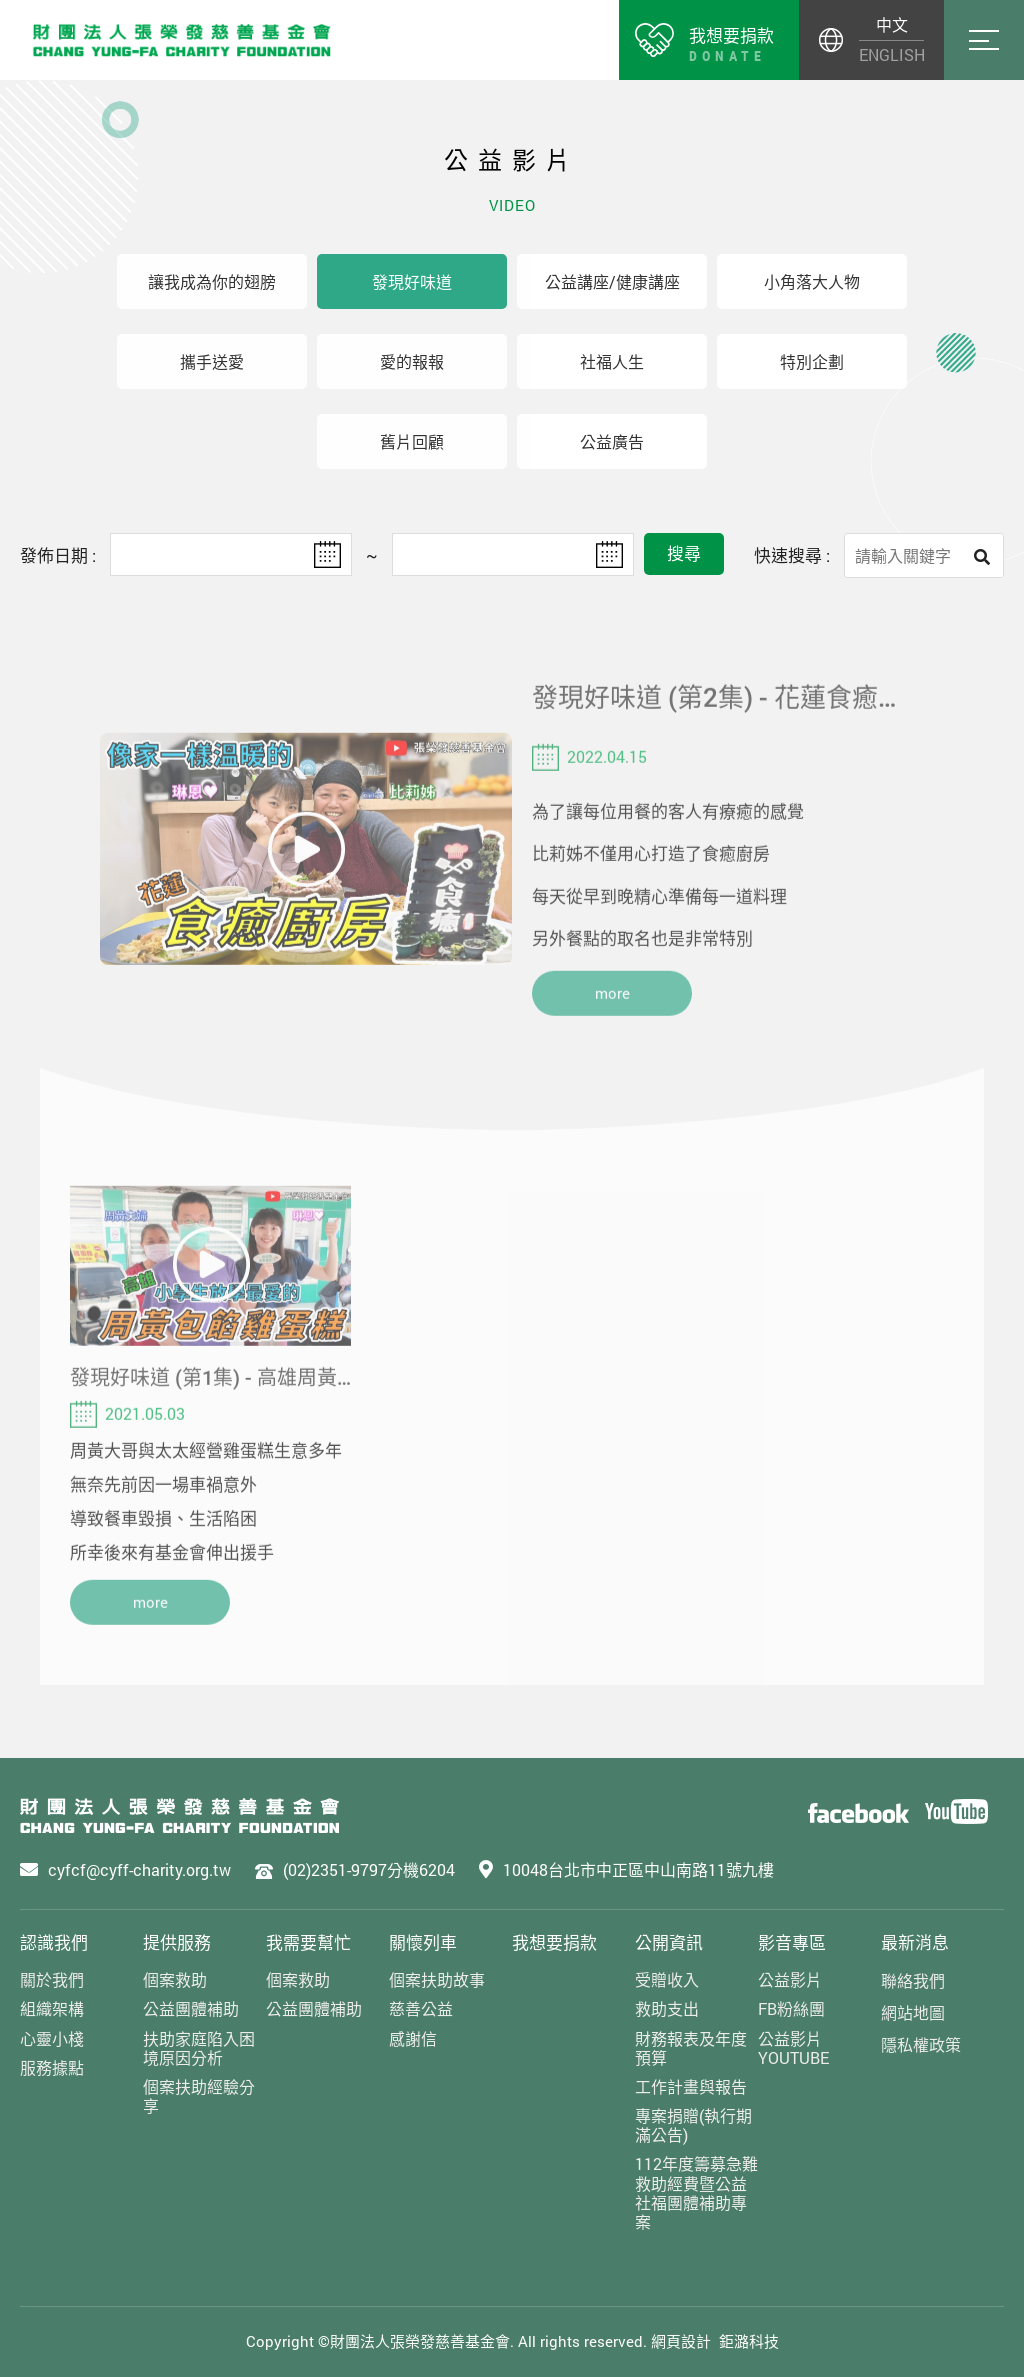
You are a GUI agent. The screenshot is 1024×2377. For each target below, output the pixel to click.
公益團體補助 (191, 2008)
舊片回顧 (412, 441)
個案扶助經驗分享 (199, 2096)
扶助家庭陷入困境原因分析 (199, 2048)
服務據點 (52, 2067)
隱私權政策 (921, 2044)
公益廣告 (612, 441)
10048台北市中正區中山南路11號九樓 (638, 1869)
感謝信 (413, 2038)
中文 (892, 24)
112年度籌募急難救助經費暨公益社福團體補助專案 (696, 2192)
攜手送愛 (212, 361)
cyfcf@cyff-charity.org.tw (139, 1869)
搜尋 (684, 553)
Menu (984, 40)
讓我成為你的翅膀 (212, 281)
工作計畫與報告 (691, 2086)
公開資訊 (669, 1942)
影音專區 (792, 1942)
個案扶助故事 (437, 1979)
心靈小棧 (52, 2038)
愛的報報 (412, 361)
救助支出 (667, 2008)
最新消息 (915, 1942)
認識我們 (54, 1942)
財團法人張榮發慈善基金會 (182, 40)
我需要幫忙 (308, 1942)
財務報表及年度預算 (691, 2048)
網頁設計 (681, 2341)
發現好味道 (412, 281)
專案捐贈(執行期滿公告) (693, 2125)
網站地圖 (913, 2012)
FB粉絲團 (791, 2008)
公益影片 (790, 1979)
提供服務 (177, 1942)
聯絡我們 (913, 1980)
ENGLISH (891, 54)
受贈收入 (667, 1979)
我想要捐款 (554, 1942)
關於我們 (52, 1979)
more (612, 1020)
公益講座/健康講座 (612, 281)
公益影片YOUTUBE (793, 2048)
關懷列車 (423, 1942)
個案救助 (175, 1979)
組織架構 (52, 2008)
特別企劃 (812, 361)
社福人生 (612, 361)
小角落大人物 (812, 281)
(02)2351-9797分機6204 (369, 1869)
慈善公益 (421, 2008)
